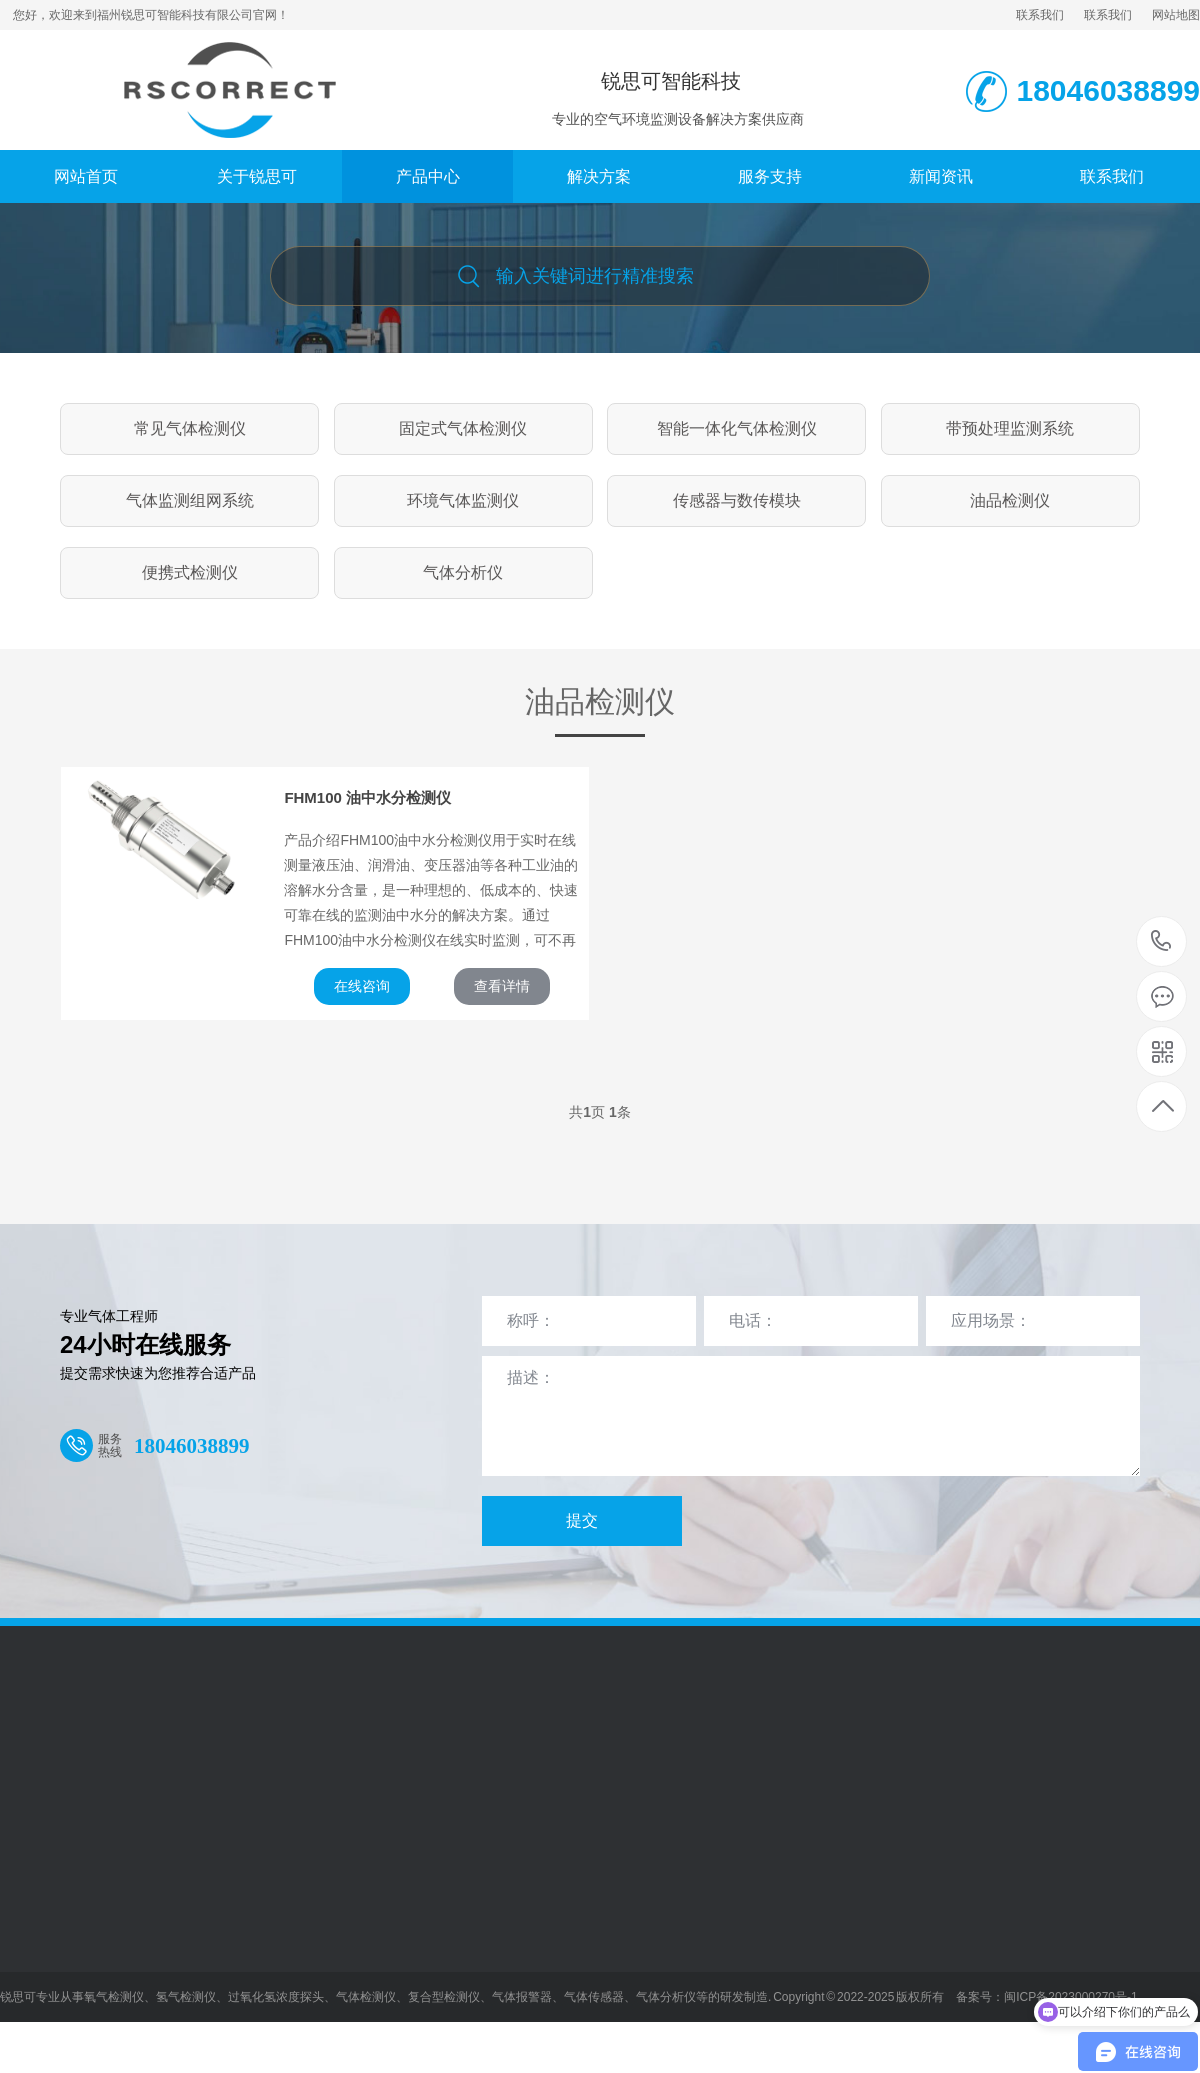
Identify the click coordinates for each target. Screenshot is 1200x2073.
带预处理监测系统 (1010, 428)
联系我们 (1040, 15)
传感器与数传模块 (737, 500)
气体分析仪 (463, 572)
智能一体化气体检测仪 (737, 428)
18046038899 (1161, 941)
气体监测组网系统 (190, 500)
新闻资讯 (941, 176)
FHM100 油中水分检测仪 (367, 797)
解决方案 (599, 176)
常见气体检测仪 (190, 428)
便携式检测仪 (190, 572)
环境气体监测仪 (463, 500)
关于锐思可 (257, 176)
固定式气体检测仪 (463, 428)
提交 (582, 1520)
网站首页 (86, 176)
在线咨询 (362, 986)
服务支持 (770, 176)
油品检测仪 (1010, 500)
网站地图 (1176, 15)
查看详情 (502, 986)
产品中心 (428, 176)
